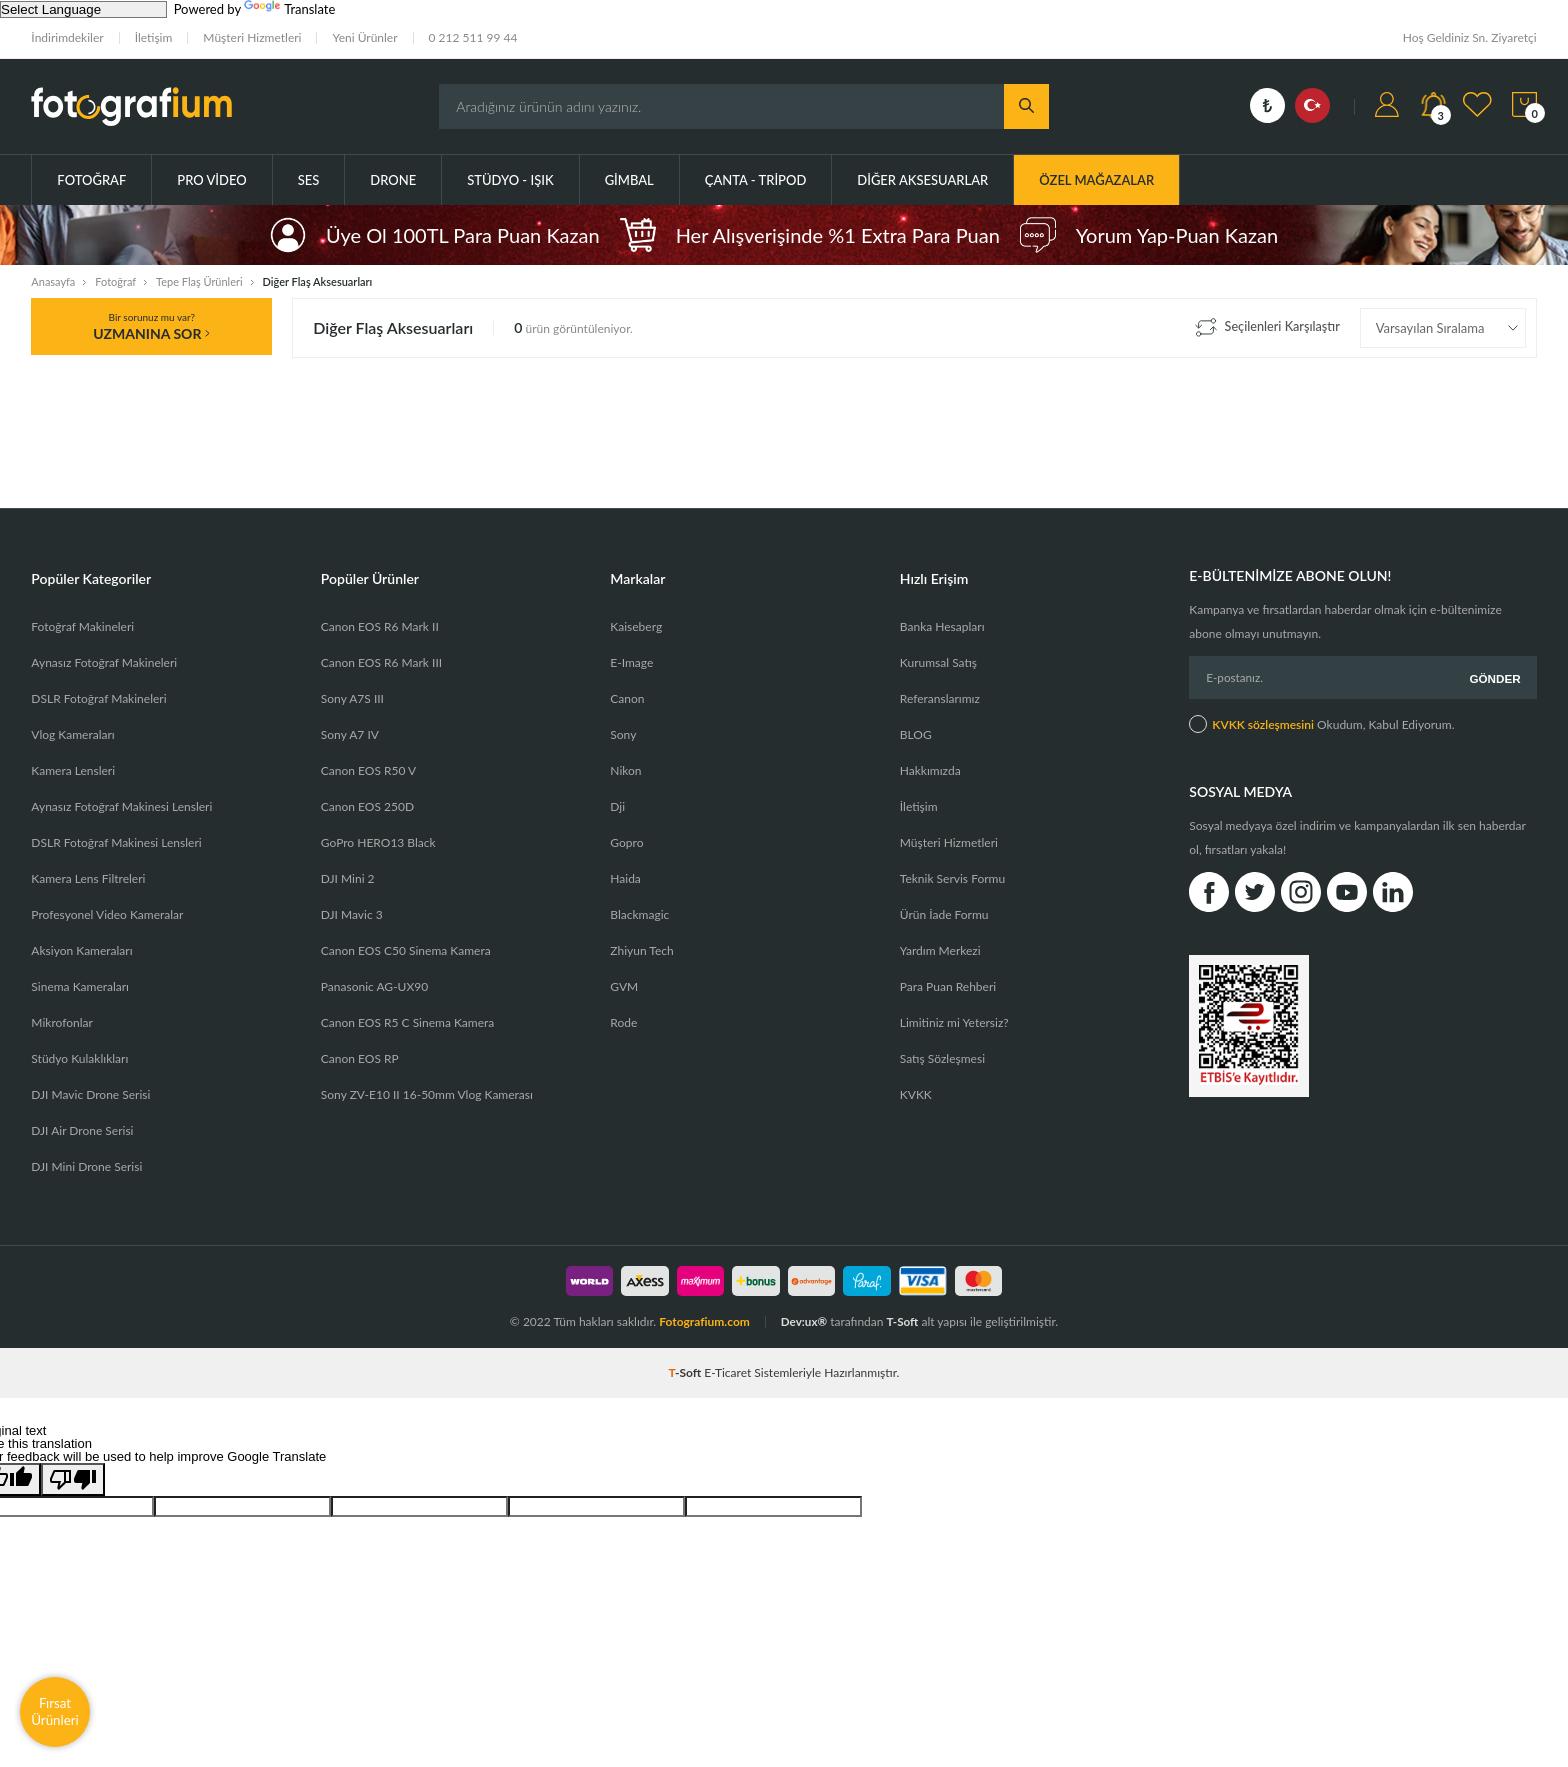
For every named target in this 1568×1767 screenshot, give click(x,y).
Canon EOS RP (360, 1058)
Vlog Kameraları (72, 734)
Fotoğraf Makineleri (82, 626)
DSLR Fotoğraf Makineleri (98, 698)
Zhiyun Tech (641, 950)
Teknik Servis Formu (952, 878)
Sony (623, 734)
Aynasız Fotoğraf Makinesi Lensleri (121, 806)
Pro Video (211, 180)
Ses (309, 180)
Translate (289, 9)
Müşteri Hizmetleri (252, 37)
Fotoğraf (91, 180)
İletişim (154, 37)
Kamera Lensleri (73, 770)
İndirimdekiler (67, 37)
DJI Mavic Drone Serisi (90, 1094)
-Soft (687, 1372)
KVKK (916, 1094)
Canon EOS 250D (367, 806)
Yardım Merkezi (940, 950)
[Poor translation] (73, 1479)
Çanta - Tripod (756, 180)
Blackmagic (639, 914)
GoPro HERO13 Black (378, 842)
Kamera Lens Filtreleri (88, 878)
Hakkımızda (930, 770)
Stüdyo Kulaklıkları (79, 1058)
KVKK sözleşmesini (1263, 722)
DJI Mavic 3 (352, 914)
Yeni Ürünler (364, 37)
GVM (624, 986)
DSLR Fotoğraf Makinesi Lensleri (116, 842)
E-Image (631, 662)
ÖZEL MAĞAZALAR (1096, 180)
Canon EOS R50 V (368, 770)
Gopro (626, 842)
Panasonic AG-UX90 (374, 986)
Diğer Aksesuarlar (922, 180)
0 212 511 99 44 (473, 37)
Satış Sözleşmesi (942, 1058)
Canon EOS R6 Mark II (380, 626)
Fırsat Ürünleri (55, 1711)
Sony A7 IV (350, 734)
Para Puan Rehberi (948, 986)
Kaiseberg (636, 626)
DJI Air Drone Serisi (82, 1130)
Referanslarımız (940, 698)
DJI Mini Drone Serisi (86, 1166)
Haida (625, 878)
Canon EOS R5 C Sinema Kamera (407, 1022)
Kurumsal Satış (938, 662)
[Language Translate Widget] (83, 9)
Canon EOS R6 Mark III (381, 662)
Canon (627, 698)
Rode (623, 1022)
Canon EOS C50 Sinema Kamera (406, 950)
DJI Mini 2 (348, 878)
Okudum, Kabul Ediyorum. (1321, 722)
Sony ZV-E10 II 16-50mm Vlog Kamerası (427, 1094)
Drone (393, 180)
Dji (617, 806)
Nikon (625, 770)
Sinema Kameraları (80, 986)
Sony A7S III (352, 698)
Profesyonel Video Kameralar (107, 914)
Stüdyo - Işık (510, 180)
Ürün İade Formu (944, 914)
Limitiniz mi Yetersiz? (954, 1022)
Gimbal (629, 180)
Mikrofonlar (62, 1022)
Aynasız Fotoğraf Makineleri (104, 662)
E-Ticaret (727, 1372)
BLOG (916, 734)
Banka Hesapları (942, 626)
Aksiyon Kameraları (81, 950)
